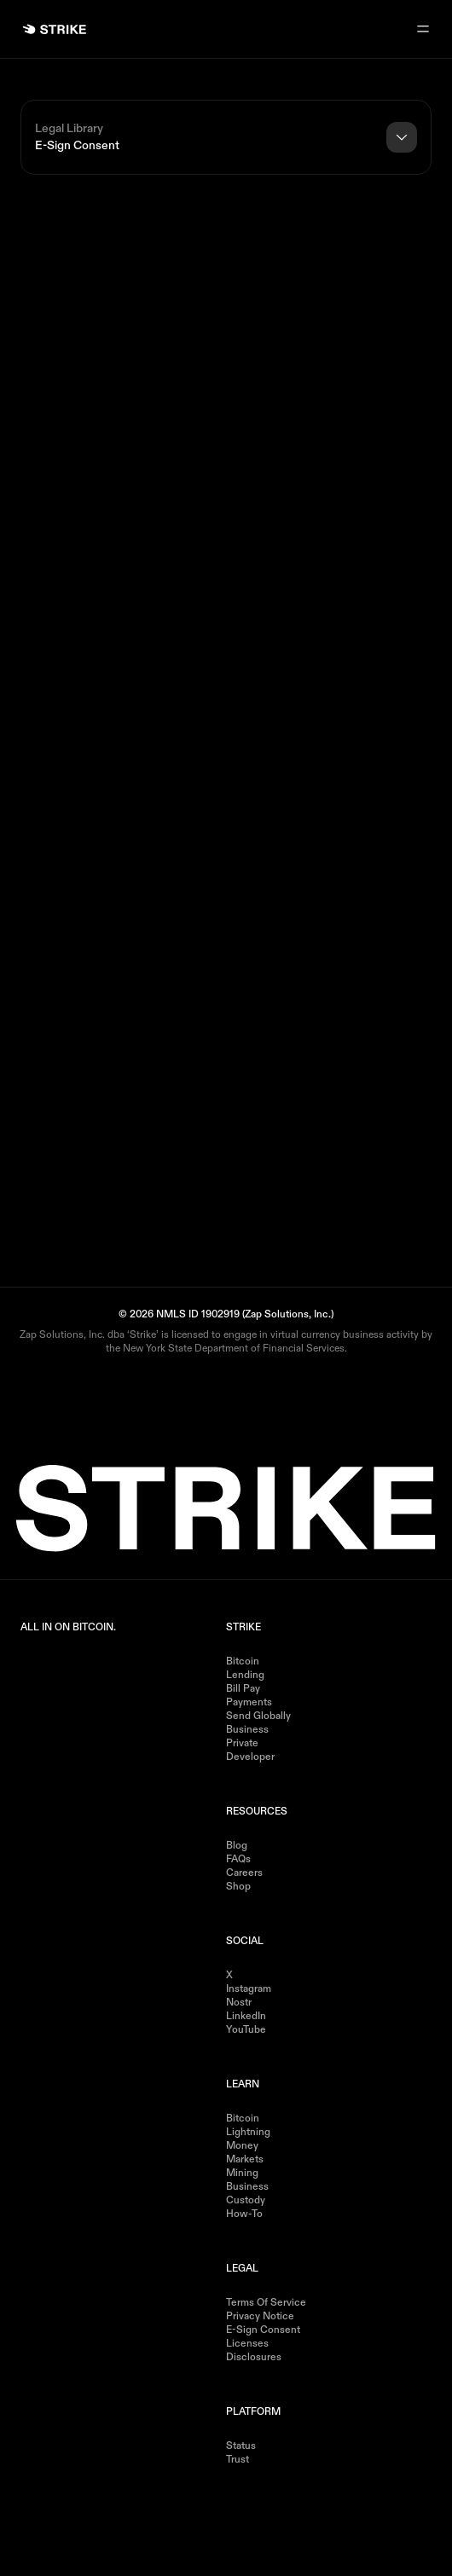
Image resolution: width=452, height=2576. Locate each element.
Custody (245, 2201)
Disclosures (253, 2358)
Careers (244, 1873)
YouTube (246, 2030)
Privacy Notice (260, 2317)
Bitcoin (242, 1662)
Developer (250, 1757)
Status (241, 2446)
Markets (245, 2160)
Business (247, 1730)
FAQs (238, 1860)
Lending (245, 1675)
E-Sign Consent (263, 2330)
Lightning (248, 2132)
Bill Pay (243, 1689)
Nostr (239, 2003)
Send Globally (258, 1716)
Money (242, 2146)
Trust (237, 2460)
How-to (244, 2214)
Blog (236, 1846)
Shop (238, 1887)
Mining (242, 2173)
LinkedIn (246, 2017)
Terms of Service (266, 2303)
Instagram (248, 1989)
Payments (249, 1703)
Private (242, 1744)
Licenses (247, 2344)
